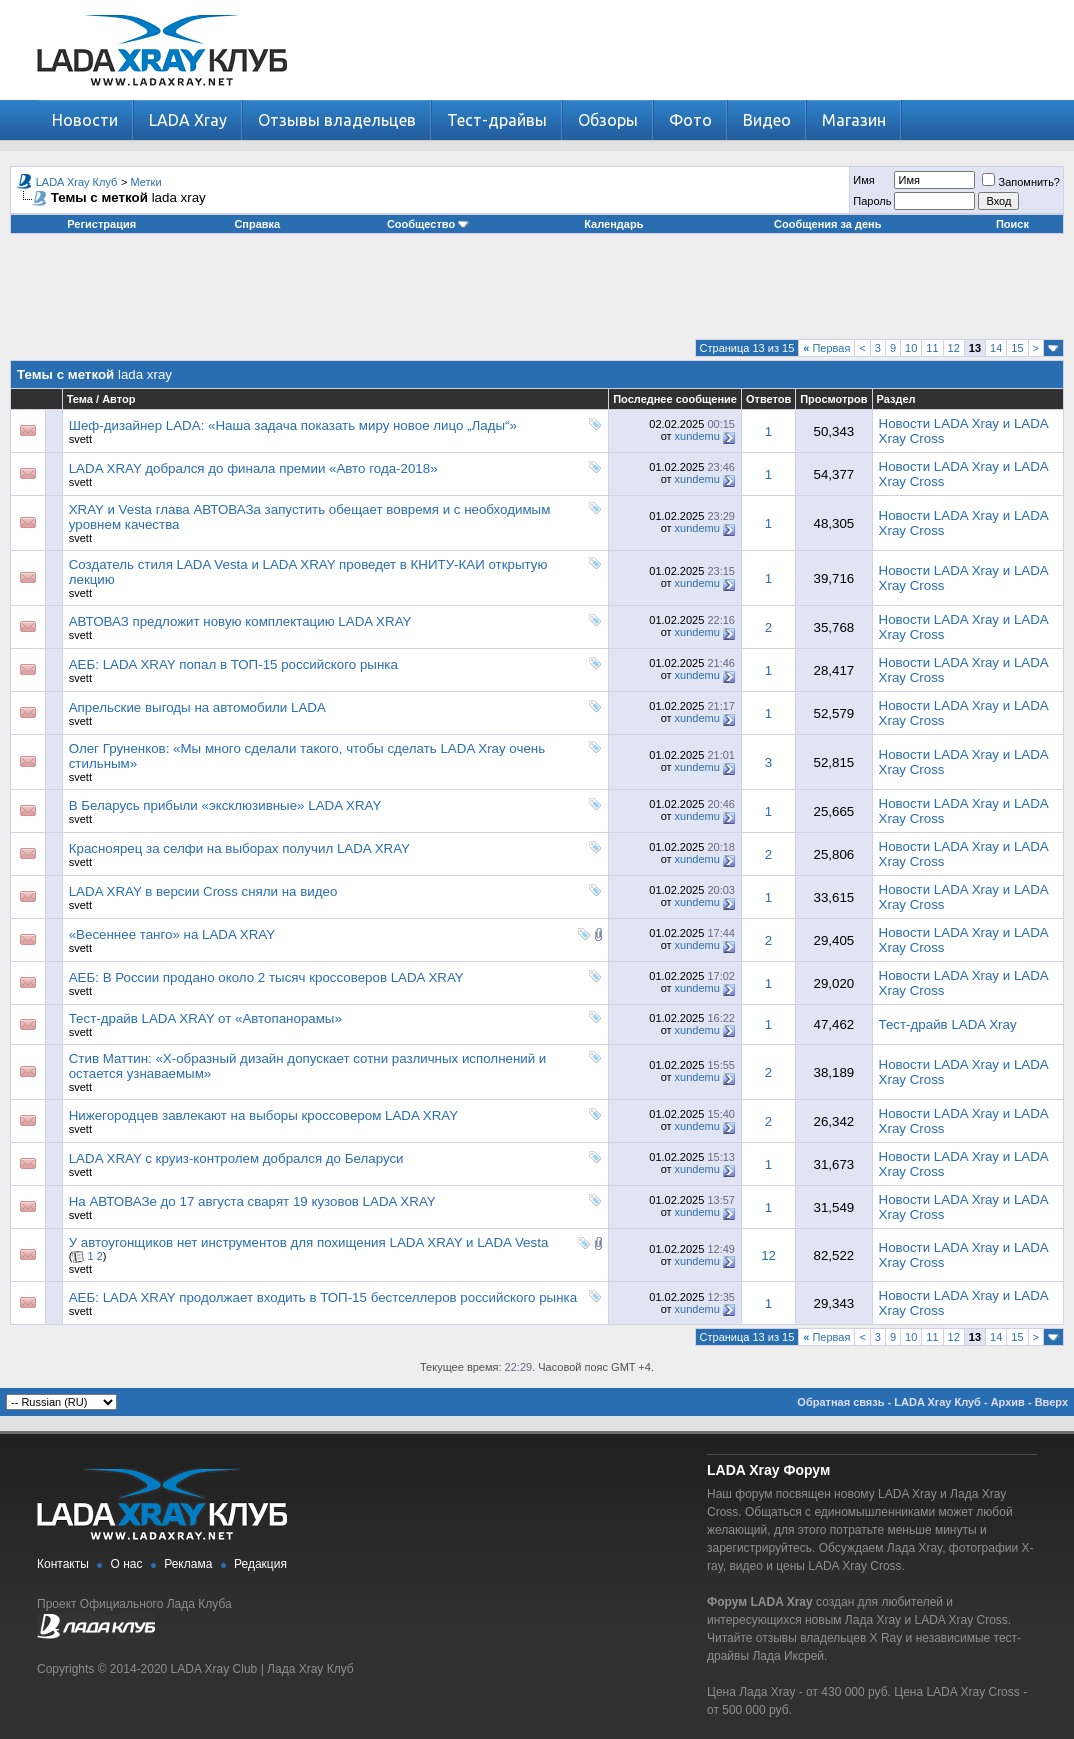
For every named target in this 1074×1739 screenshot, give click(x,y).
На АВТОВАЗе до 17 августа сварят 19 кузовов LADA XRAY (252, 1201)
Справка (257, 224)
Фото (690, 120)
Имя (863, 180)
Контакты (63, 1564)
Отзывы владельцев (337, 120)
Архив (1008, 1402)
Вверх (1051, 1402)
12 (954, 348)
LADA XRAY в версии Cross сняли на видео (203, 891)
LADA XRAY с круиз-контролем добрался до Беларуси (236, 1158)
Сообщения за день (827, 224)
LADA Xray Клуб (77, 182)
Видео (767, 120)
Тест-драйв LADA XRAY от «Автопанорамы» (205, 1018)
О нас (127, 1564)
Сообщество (428, 224)
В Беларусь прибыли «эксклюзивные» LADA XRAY (225, 805)
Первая (826, 348)
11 (932, 348)
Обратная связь (840, 1402)
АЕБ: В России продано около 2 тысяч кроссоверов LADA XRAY (266, 977)
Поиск (1012, 224)
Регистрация (101, 224)
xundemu (697, 436)
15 (1017, 348)
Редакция (260, 1564)
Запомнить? (1021, 182)
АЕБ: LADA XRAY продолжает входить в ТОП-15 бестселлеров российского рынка (323, 1297)
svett (80, 439)
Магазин (854, 120)
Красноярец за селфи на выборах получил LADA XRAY (239, 848)
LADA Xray (188, 120)
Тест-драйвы (497, 120)
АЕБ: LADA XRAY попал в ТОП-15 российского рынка (233, 664)
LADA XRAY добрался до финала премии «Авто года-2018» (253, 468)
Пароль (872, 201)
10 (911, 348)
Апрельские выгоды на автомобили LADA (197, 707)
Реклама (188, 1564)
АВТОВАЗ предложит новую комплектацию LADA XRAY (240, 621)
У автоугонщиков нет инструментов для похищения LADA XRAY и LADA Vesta (309, 1242)
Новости (85, 120)
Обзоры (608, 120)
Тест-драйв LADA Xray (948, 1024)
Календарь (613, 224)
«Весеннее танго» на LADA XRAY (172, 934)
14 (996, 348)
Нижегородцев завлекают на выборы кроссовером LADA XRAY (263, 1115)
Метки (146, 182)
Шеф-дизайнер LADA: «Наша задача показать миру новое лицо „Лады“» (293, 425)
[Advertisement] (537, 294)
